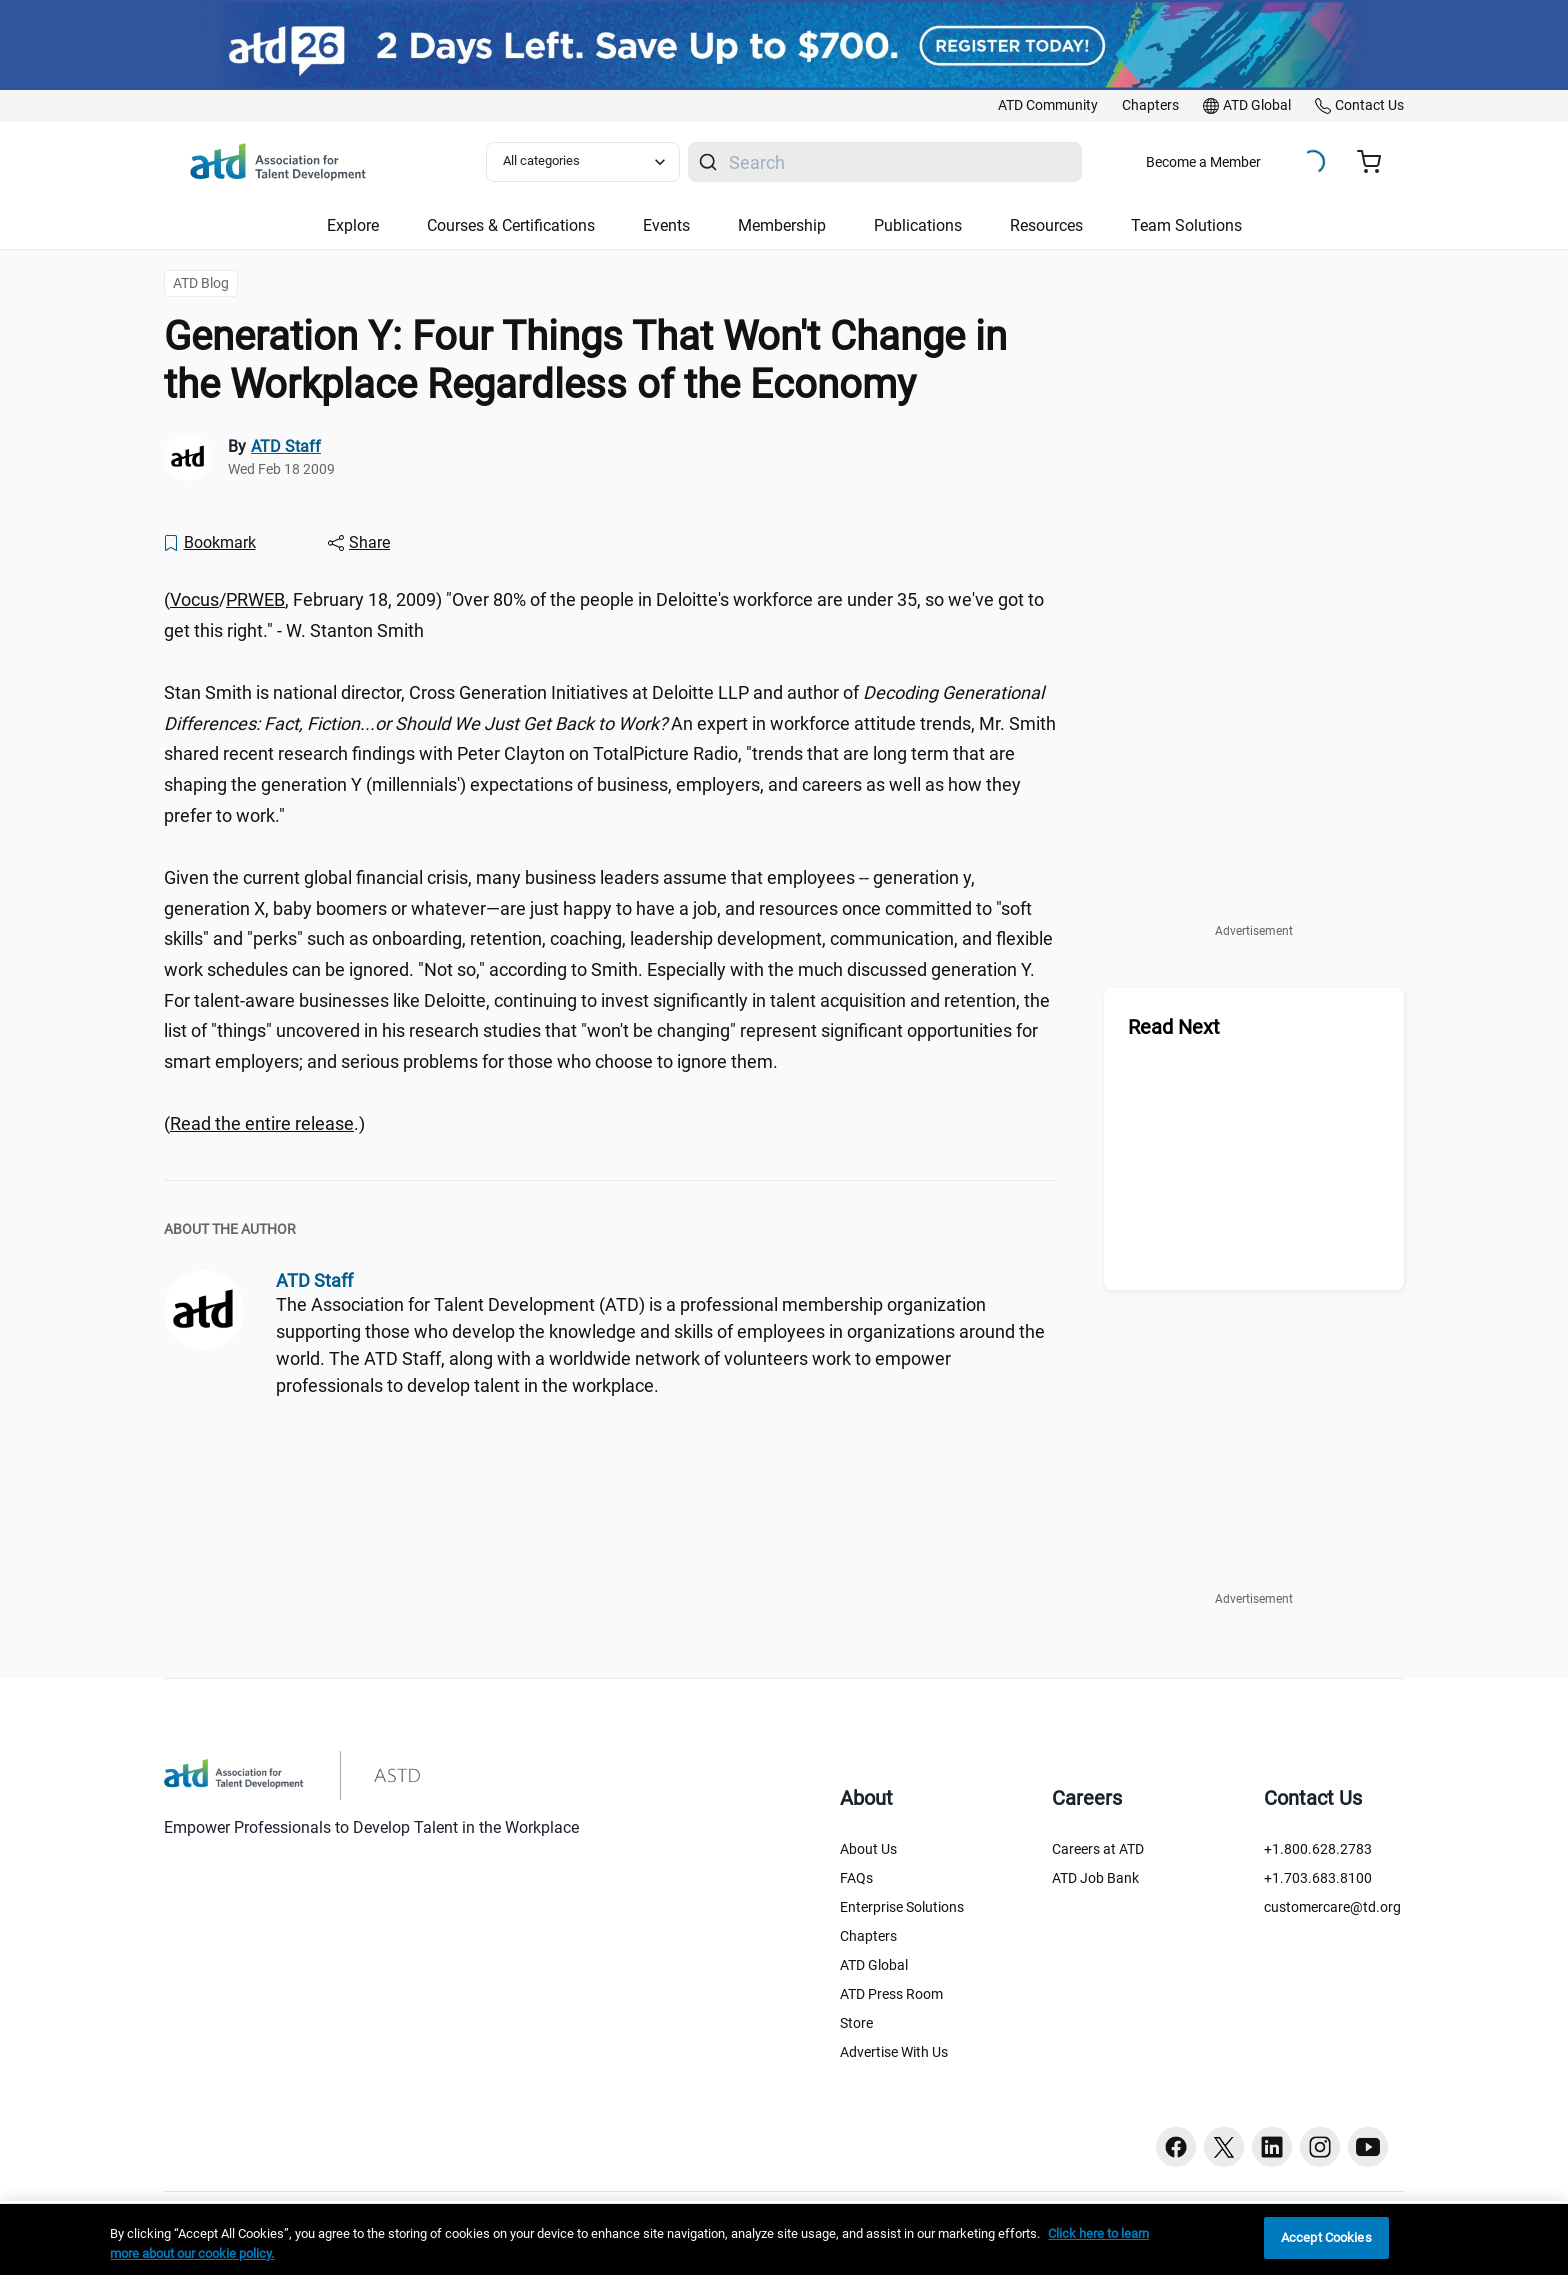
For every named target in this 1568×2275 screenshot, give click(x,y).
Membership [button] (782, 225)
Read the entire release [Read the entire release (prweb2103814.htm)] (262, 1123)
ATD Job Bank (1095, 1878)
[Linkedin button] (1272, 2147)
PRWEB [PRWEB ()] (255, 599)
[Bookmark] (209, 543)
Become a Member (1203, 162)
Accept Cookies (1326, 2237)
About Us (868, 1849)
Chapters (868, 1936)
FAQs (856, 1878)
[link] (1048, 106)
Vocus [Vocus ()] (194, 599)
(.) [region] (264, 1123)
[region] (784, 2239)
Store (856, 2023)
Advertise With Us (894, 2052)
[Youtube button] (1368, 2147)
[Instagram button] (1320, 2147)
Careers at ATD (1098, 1849)
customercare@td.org (1332, 1907)
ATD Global (874, 1965)
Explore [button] (353, 225)
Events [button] (666, 225)
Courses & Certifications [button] (511, 225)
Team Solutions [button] (1186, 225)
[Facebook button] (1176, 2147)
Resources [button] (1046, 225)
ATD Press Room (891, 1994)
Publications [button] (918, 225)
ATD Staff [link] (286, 446)
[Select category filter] (583, 162)
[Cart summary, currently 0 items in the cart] (1376, 162)
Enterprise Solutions (902, 1907)
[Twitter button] (1224, 2147)
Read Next (1174, 1027)
